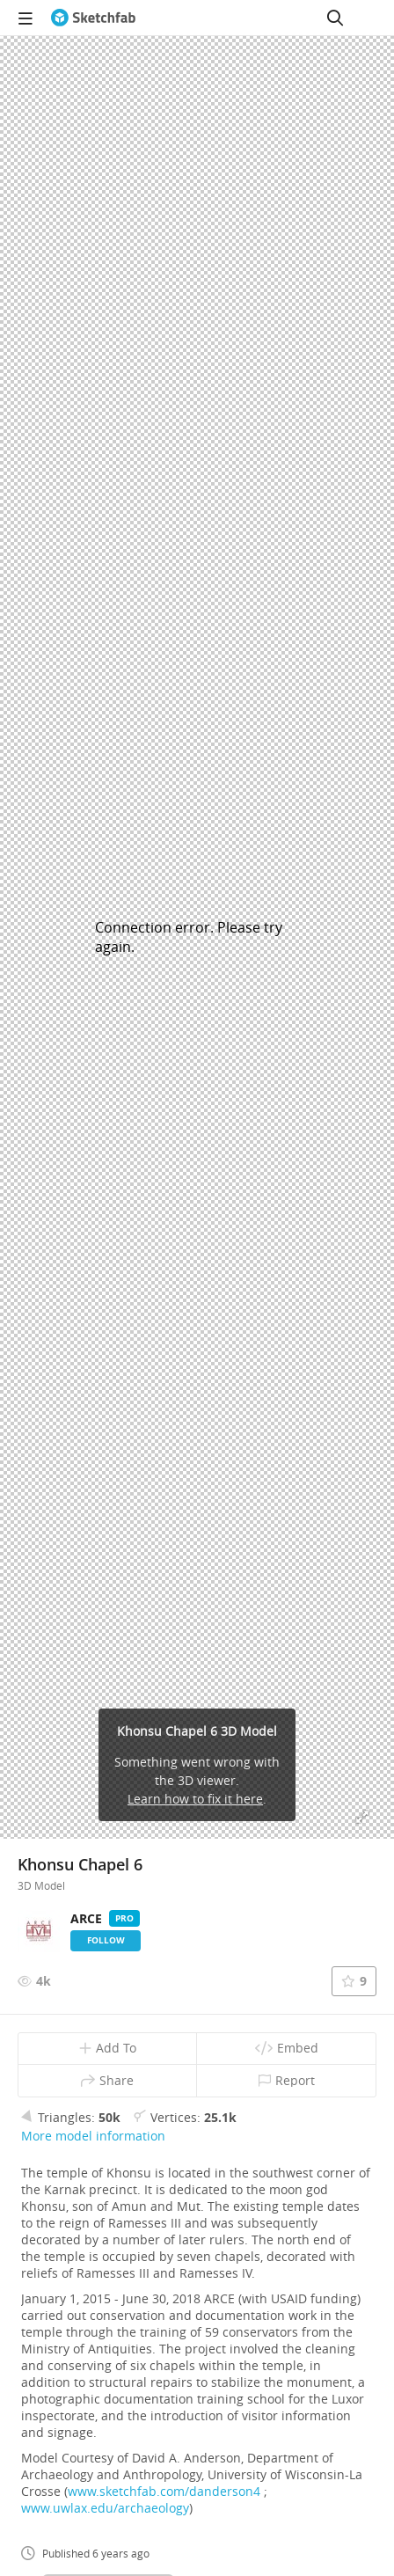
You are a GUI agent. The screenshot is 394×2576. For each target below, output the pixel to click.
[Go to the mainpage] (93, 17)
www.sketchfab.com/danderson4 (164, 2491)
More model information (93, 2135)
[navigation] (25, 17)
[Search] (335, 17)
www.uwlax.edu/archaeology (105, 2507)
